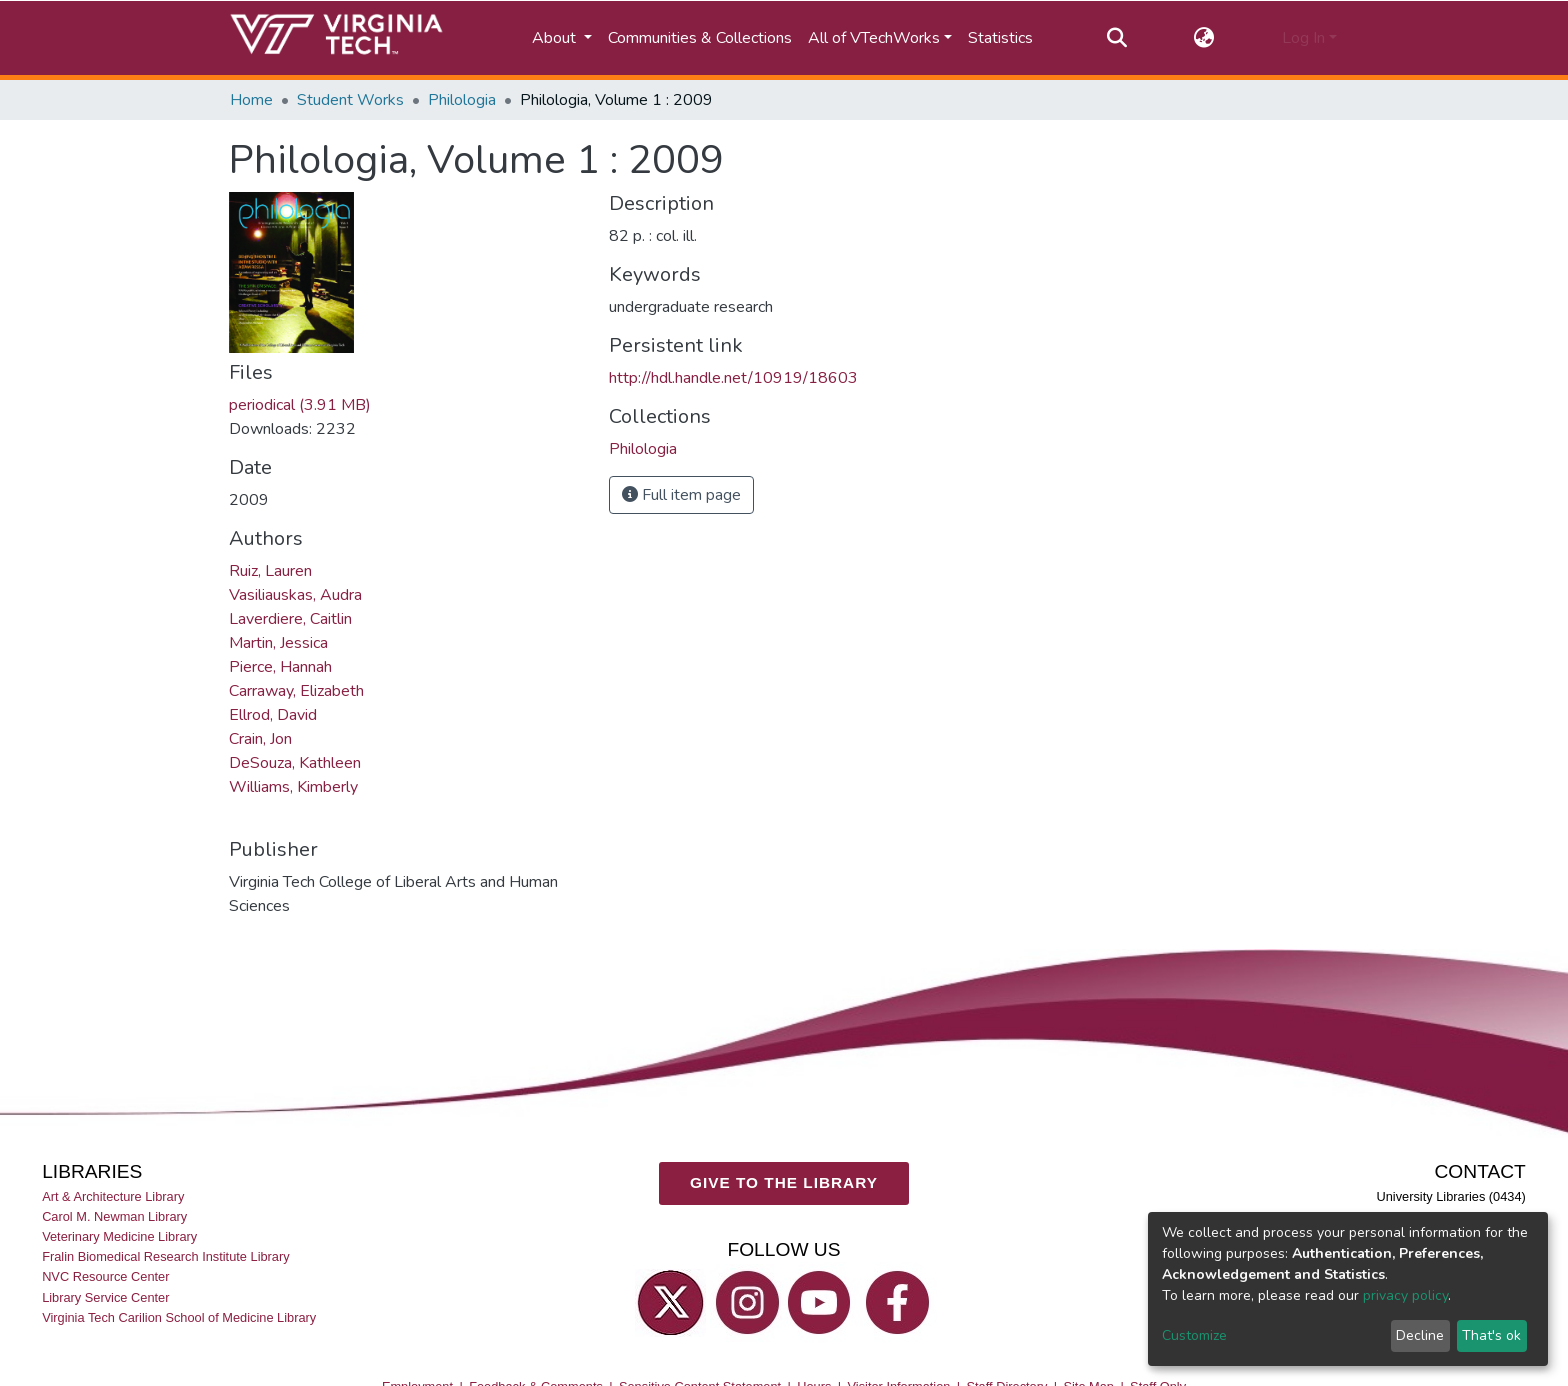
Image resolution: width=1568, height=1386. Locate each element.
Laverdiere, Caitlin (290, 619)
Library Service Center (105, 1296)
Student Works (350, 100)
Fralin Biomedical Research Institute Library (166, 1256)
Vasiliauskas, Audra (295, 595)
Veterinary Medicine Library (119, 1236)
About (556, 38)
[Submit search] (1116, 38)
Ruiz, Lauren (270, 571)
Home (251, 100)
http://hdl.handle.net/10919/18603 (733, 378)
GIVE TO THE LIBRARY (784, 1182)
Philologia (462, 100)
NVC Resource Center (105, 1276)
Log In (1303, 38)
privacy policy (1405, 1295)
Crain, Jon (260, 739)
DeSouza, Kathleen (295, 763)
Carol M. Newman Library (114, 1216)
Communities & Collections (700, 38)
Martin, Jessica (278, 643)
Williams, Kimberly (293, 787)
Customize (1194, 1335)
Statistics (1000, 38)
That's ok (1491, 1335)
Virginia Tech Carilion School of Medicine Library (179, 1316)
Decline (1420, 1335)
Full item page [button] (681, 495)
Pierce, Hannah (280, 667)
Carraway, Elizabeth (296, 691)
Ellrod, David (273, 715)
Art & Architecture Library (113, 1196)
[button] (1204, 38)
